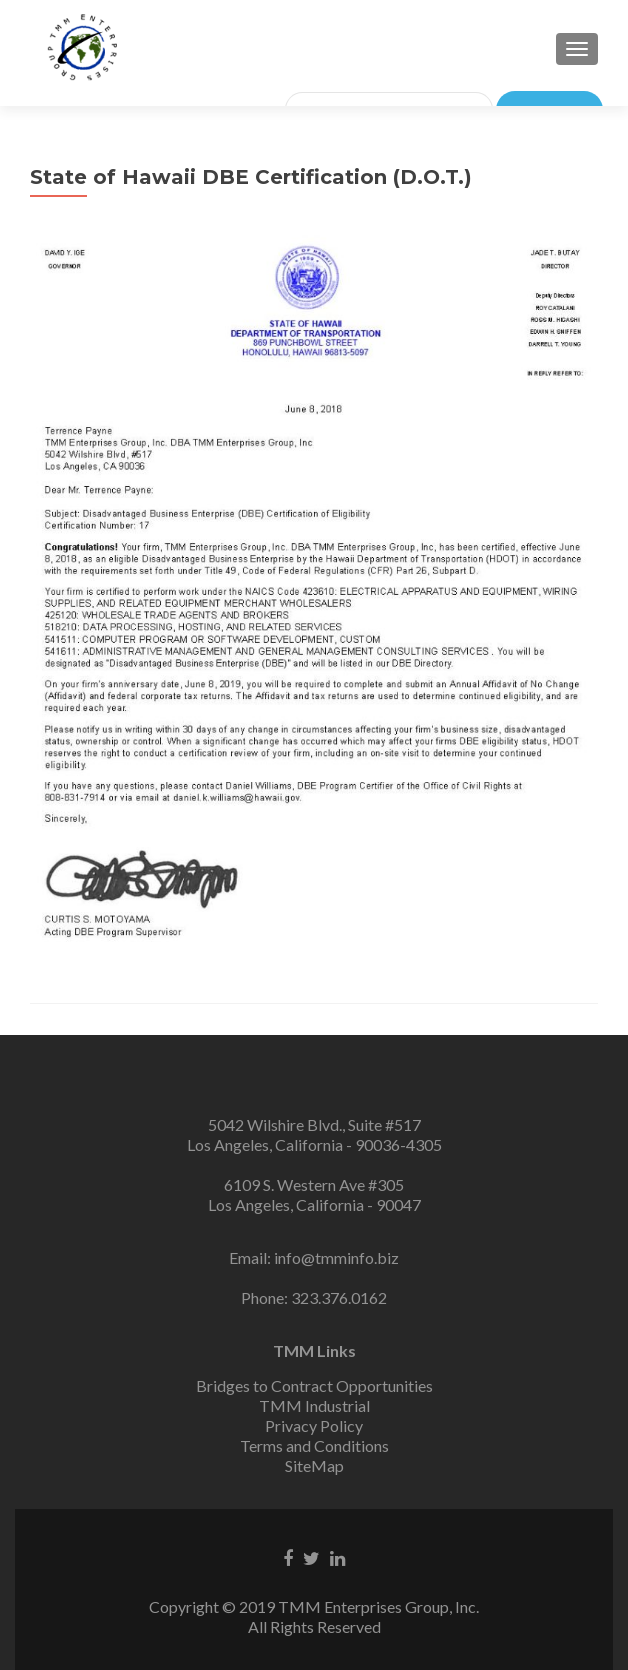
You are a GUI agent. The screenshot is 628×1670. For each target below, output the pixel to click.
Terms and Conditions (314, 1445)
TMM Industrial (314, 1405)
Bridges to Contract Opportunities (314, 1385)
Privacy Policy (314, 1425)
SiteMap (314, 1465)
